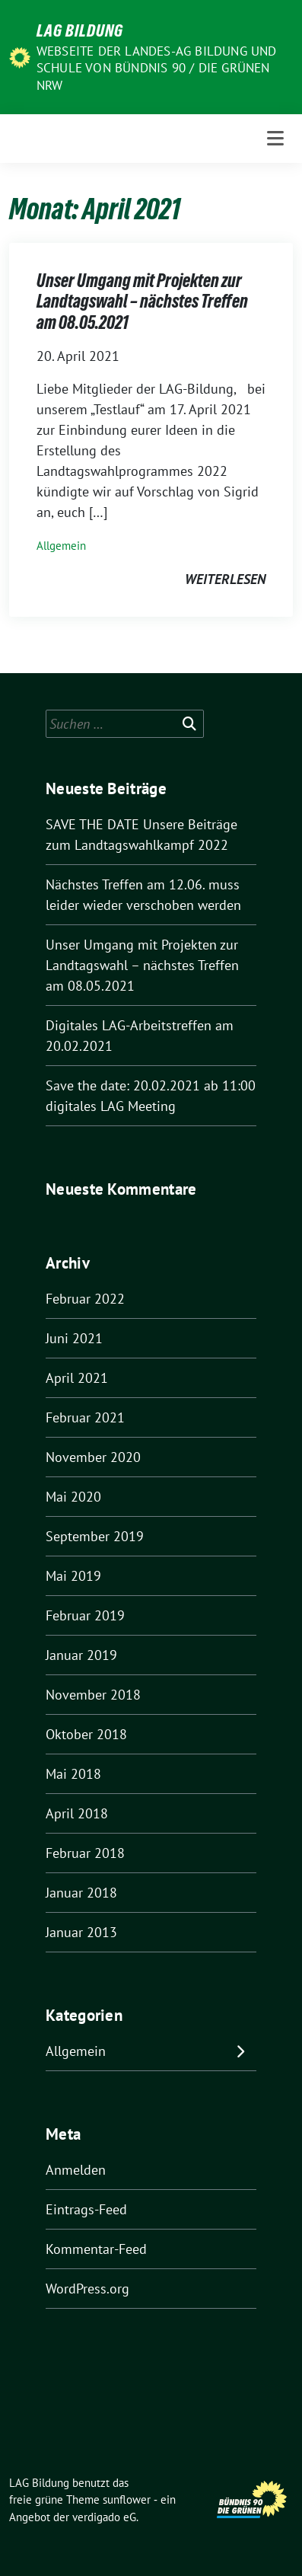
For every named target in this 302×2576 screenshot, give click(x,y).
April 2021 (77, 1378)
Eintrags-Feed (86, 2209)
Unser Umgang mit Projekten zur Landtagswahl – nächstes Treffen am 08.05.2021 (142, 301)
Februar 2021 (85, 1417)
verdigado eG (104, 2517)
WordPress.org (87, 2288)
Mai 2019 (73, 1576)
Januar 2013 (81, 1932)
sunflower (127, 2499)
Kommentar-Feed (96, 2249)
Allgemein (61, 545)
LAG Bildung (80, 30)
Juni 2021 (74, 1338)
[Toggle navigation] (275, 138)
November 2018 (93, 1694)
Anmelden (76, 2170)
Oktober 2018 (86, 1734)
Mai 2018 (73, 1774)
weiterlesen (225, 579)
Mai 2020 (73, 1496)
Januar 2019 (81, 1655)
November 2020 (93, 1457)
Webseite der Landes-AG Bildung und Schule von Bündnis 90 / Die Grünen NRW (157, 68)
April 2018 (77, 1813)
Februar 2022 (85, 1298)
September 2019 (95, 1536)
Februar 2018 (85, 1853)
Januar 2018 (81, 1892)
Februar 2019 (85, 1615)
